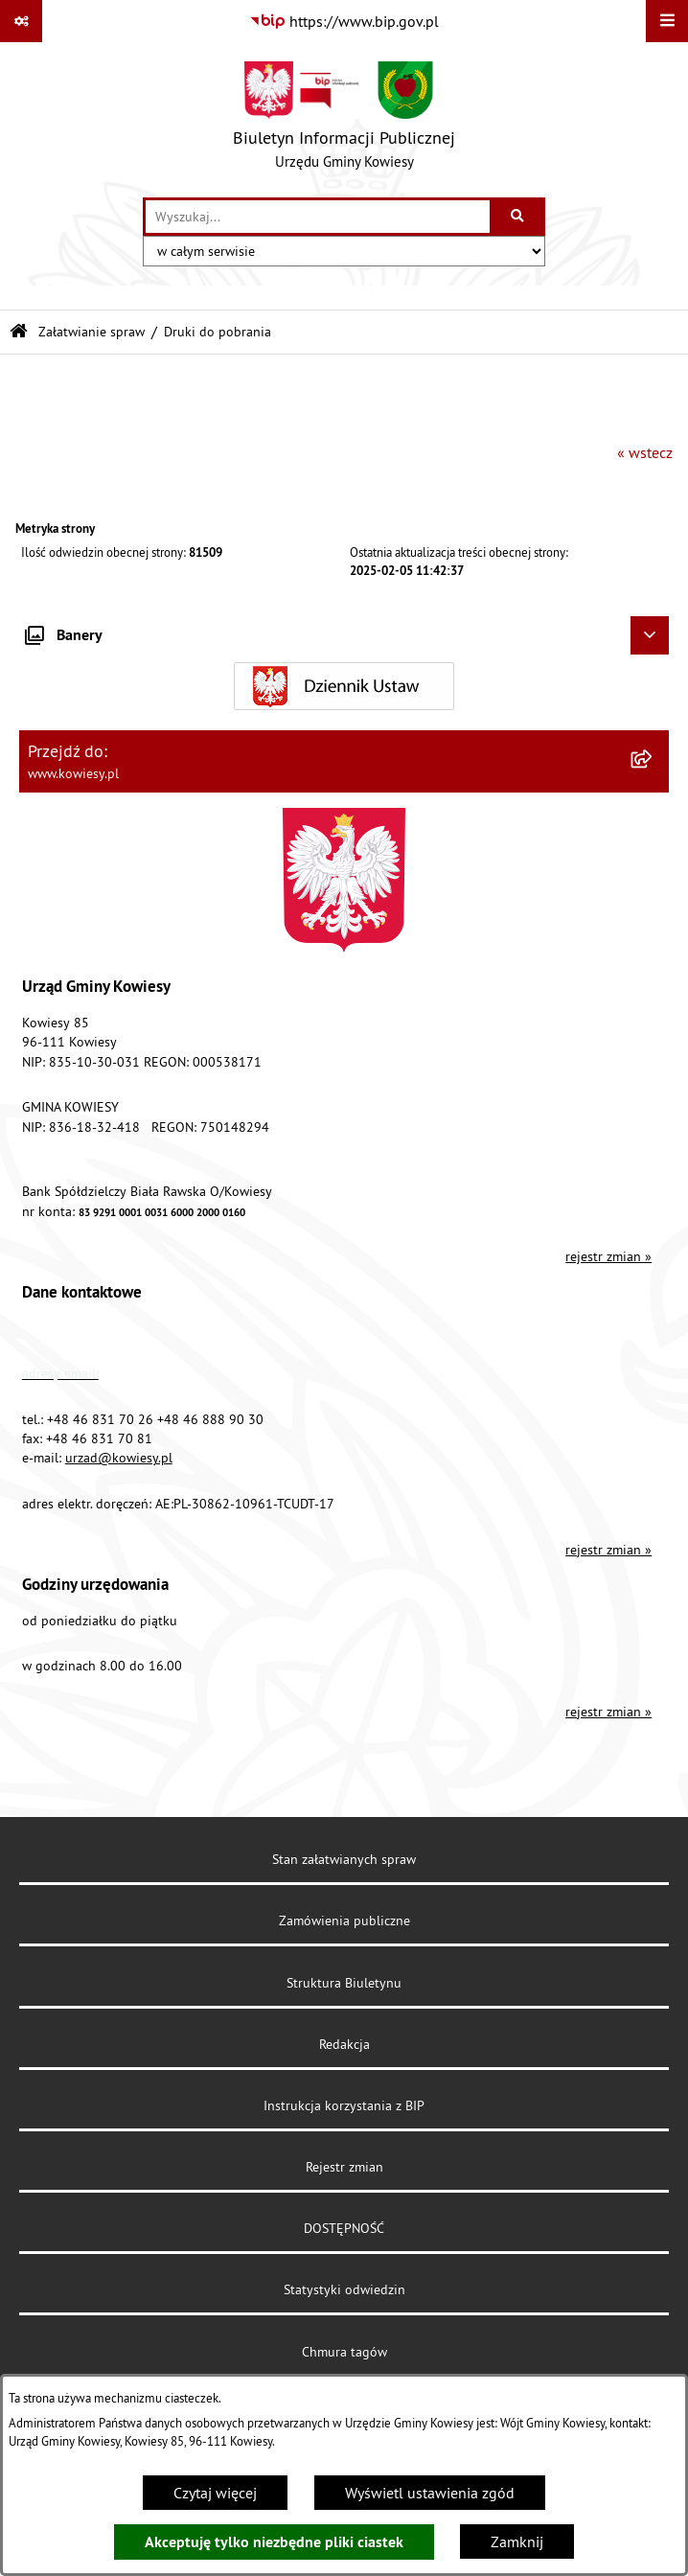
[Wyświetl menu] (667, 21)
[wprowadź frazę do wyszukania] (318, 216)
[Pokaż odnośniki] (21, 21)
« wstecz (645, 452)
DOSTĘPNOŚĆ (344, 2228)
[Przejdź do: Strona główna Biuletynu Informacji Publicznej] (19, 332)
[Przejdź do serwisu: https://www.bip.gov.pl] (344, 21)
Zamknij (517, 2541)
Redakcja (344, 2044)
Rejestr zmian (344, 2166)
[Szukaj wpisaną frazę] (519, 216)
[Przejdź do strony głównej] (344, 119)
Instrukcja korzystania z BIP (344, 2105)
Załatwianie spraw (91, 331)
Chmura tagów (344, 2351)
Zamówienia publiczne (344, 1920)
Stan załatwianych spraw (344, 1859)
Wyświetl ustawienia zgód (430, 2492)
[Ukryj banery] (650, 635)
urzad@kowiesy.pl (118, 1457)
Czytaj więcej (215, 2492)
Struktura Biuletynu (344, 1982)
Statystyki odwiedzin (344, 2289)
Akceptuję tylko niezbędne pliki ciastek (274, 2542)
